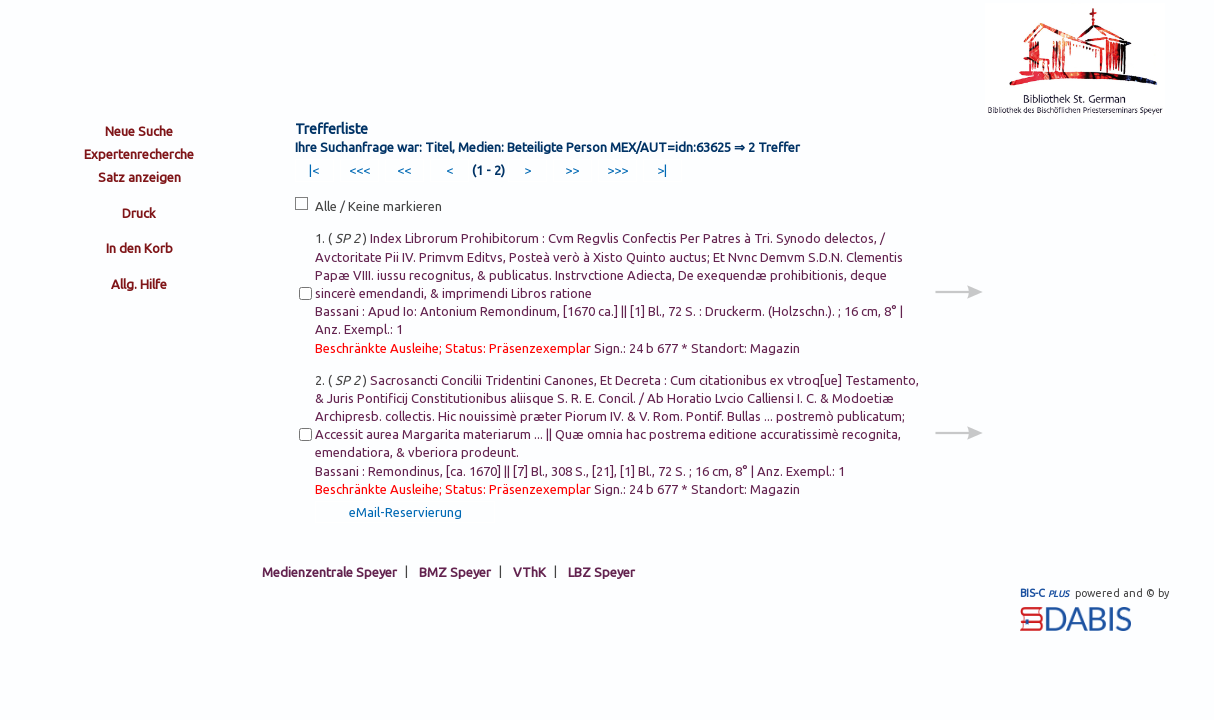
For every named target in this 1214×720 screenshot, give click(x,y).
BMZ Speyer (455, 571)
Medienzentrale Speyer (329, 571)
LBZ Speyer (601, 571)
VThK (529, 571)
